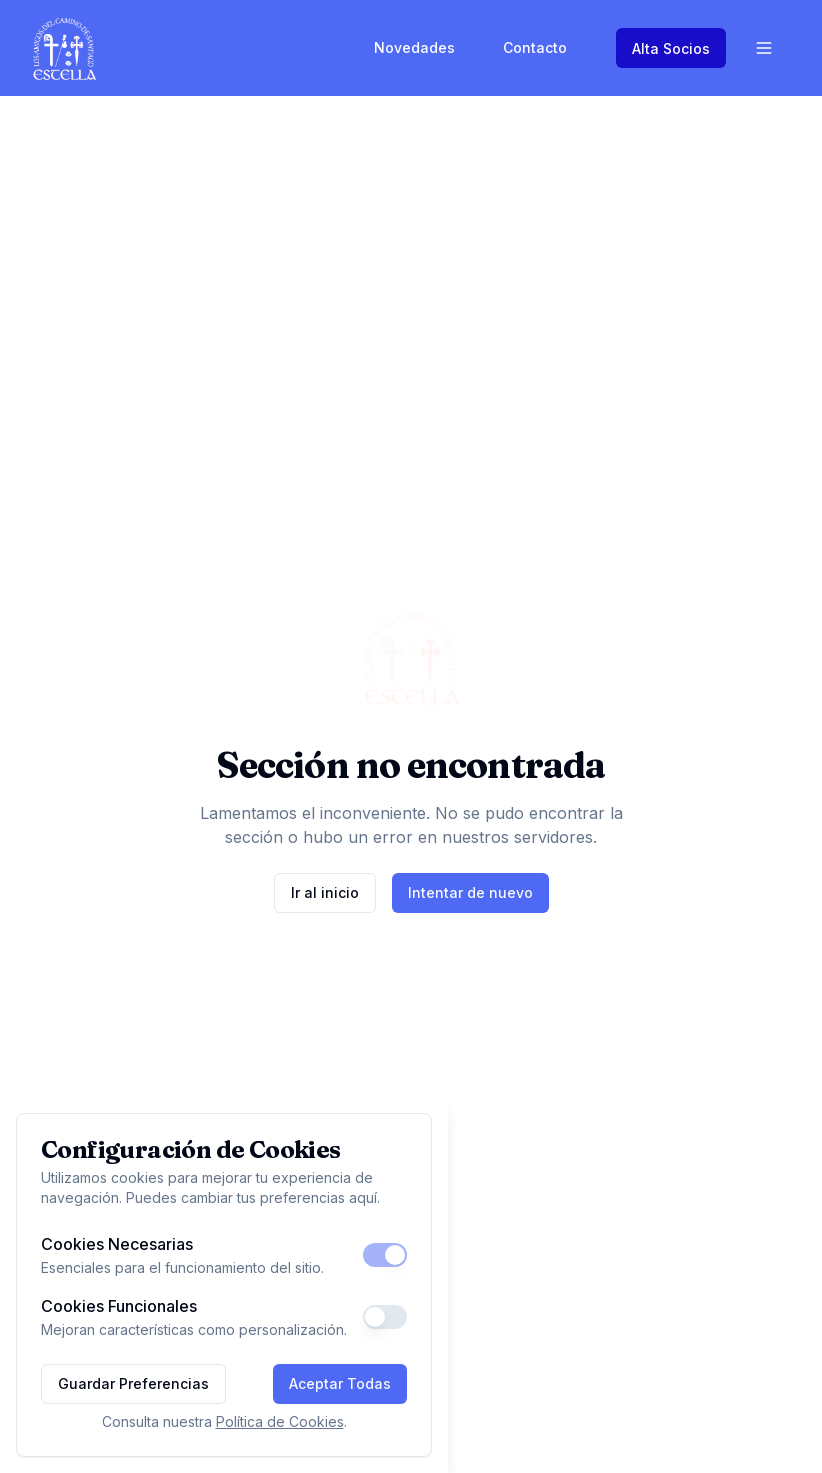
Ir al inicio (325, 892)
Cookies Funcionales (119, 1306)
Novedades (414, 47)
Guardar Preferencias (133, 1383)
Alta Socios (671, 48)
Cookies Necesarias (117, 1244)
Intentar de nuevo (470, 892)
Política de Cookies (280, 1421)
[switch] (385, 1255)
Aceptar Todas (340, 1383)
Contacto (535, 47)
